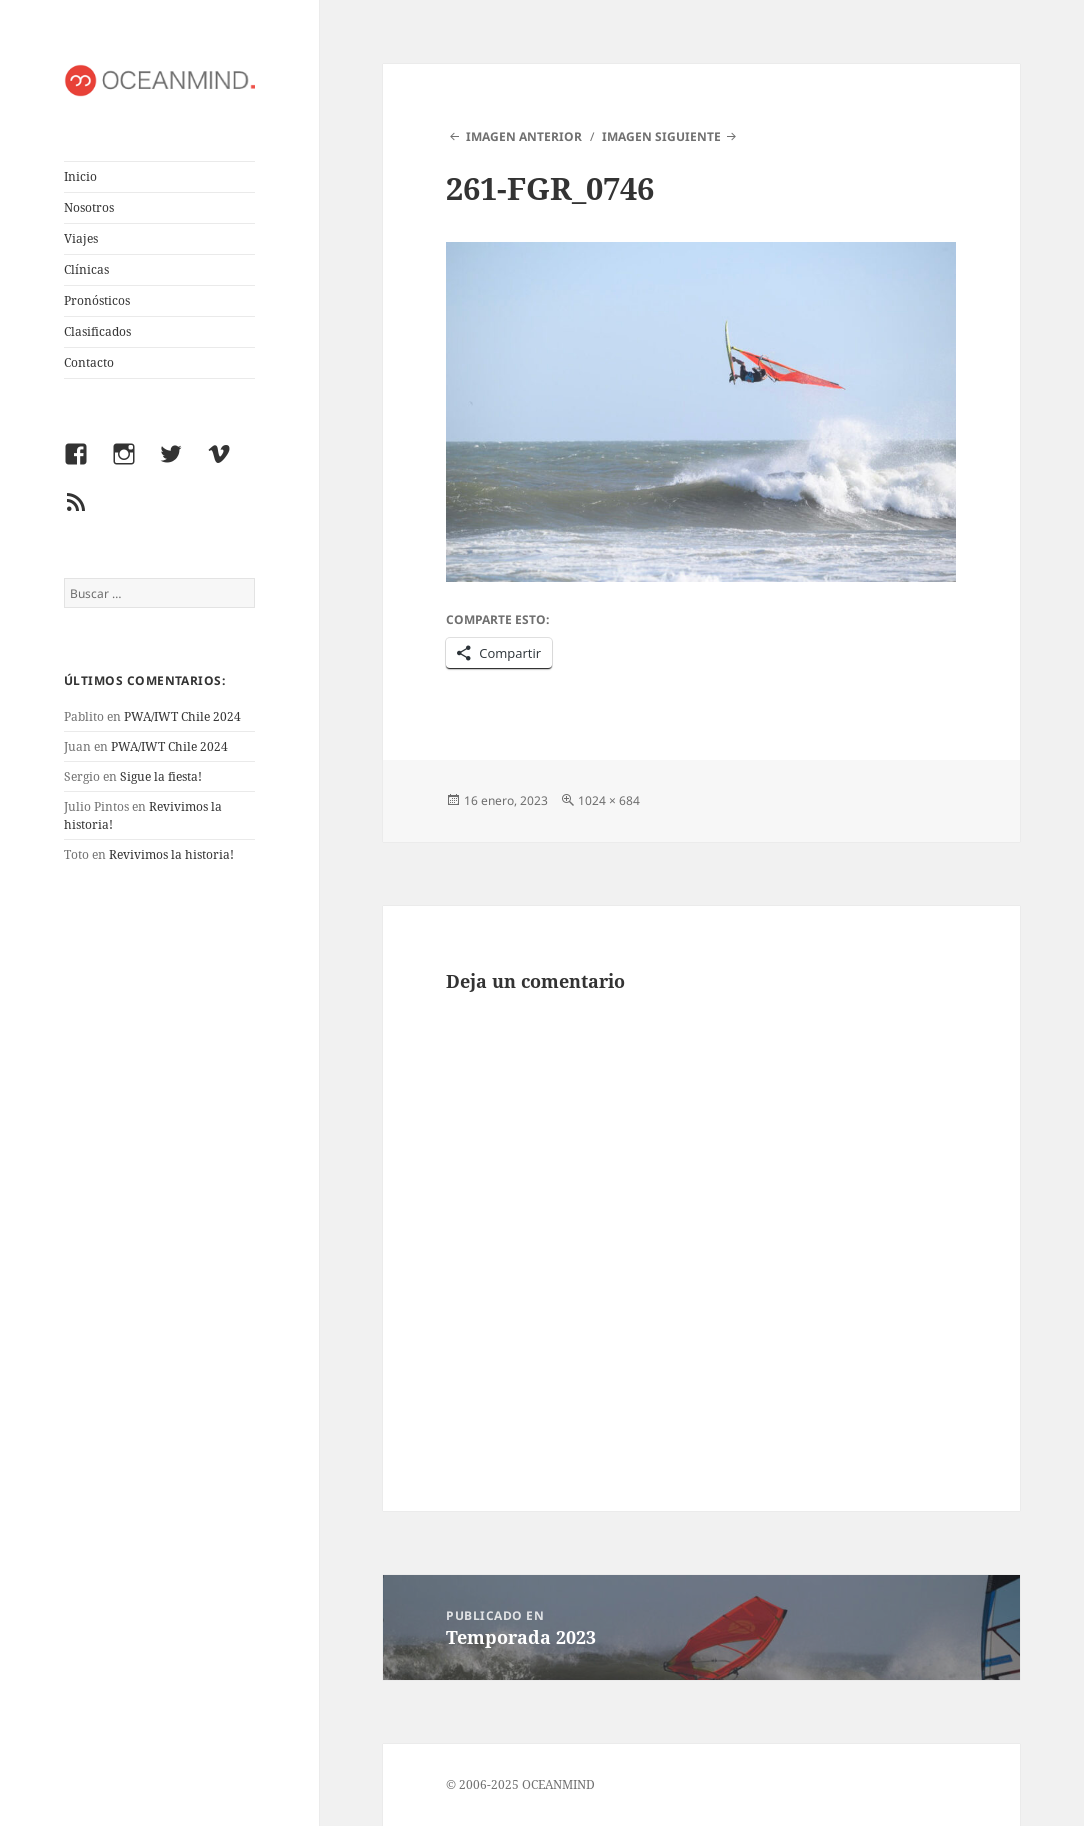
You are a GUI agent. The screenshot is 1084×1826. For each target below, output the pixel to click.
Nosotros (89, 207)
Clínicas (86, 269)
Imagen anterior (524, 136)
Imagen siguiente (661, 136)
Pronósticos (97, 300)
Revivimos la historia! (171, 854)
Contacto (89, 362)
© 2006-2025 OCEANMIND (520, 1784)
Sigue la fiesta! (161, 776)
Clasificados (97, 331)
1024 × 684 (609, 800)
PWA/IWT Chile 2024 (182, 716)
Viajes (81, 238)
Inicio (80, 176)
